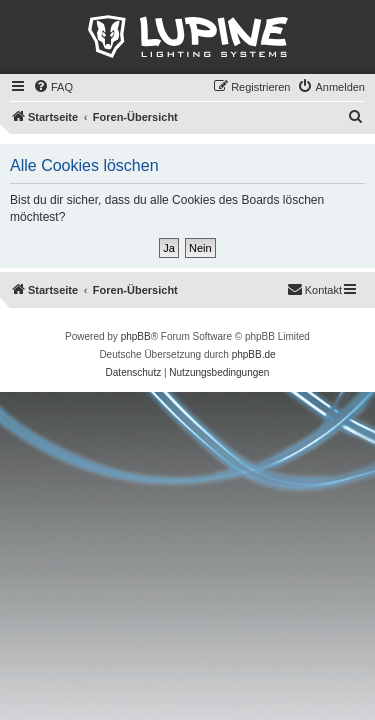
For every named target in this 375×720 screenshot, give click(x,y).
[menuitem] (53, 87)
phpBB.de (254, 354)
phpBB (136, 336)
